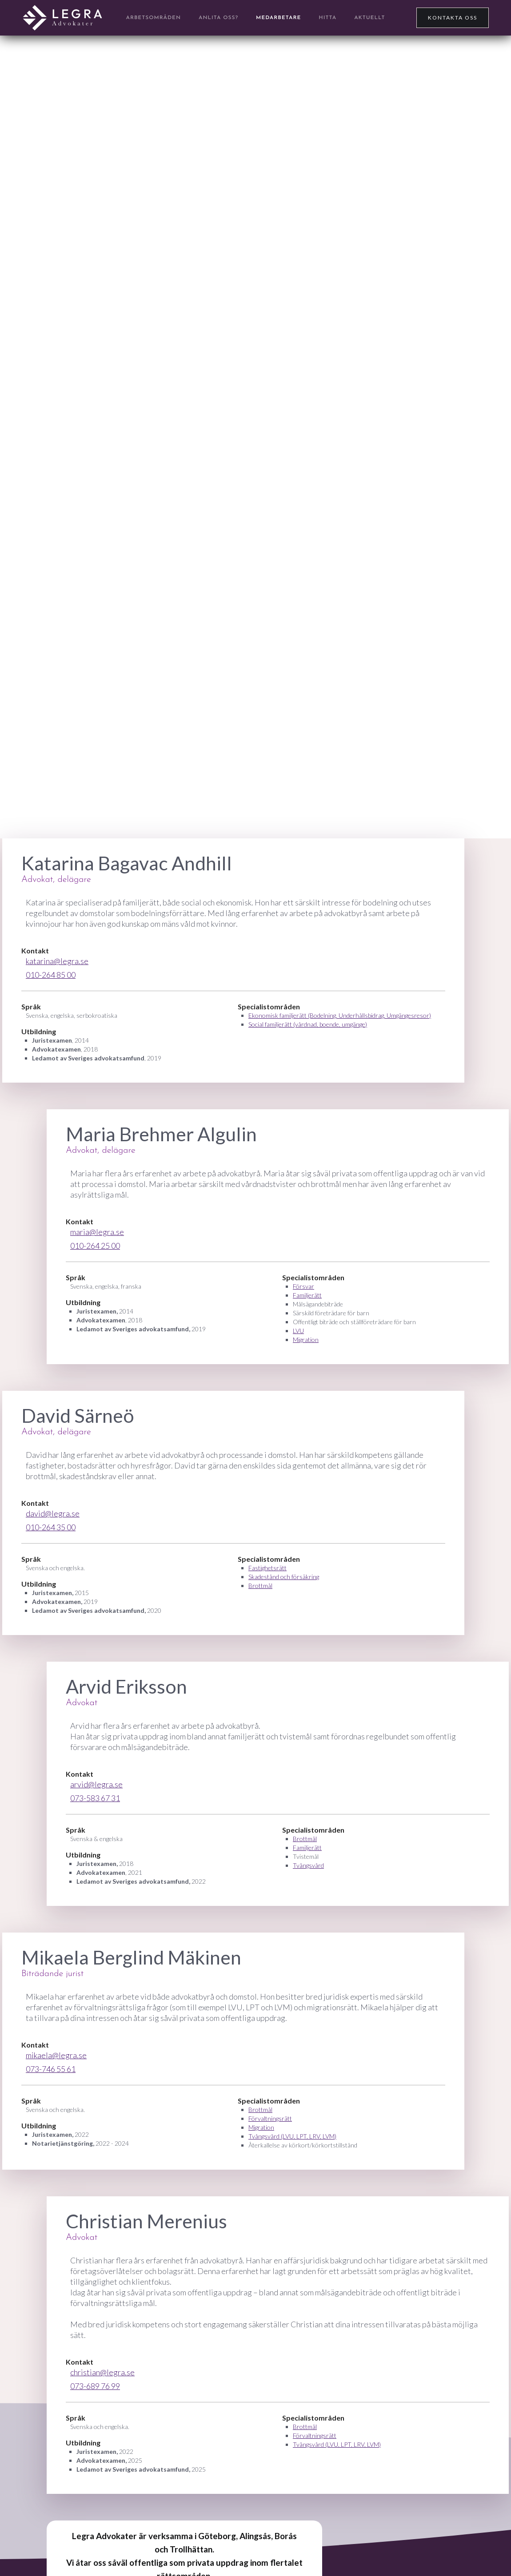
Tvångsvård (308, 1865)
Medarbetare (278, 17)
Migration (306, 1339)
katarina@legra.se (57, 961)
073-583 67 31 (95, 1798)
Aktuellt (369, 17)
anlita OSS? (218, 17)
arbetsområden (153, 17)
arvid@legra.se (96, 1784)
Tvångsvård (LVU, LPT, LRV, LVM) (292, 2136)
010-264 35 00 (51, 1527)
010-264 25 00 (95, 1245)
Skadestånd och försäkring (283, 1576)
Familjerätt (307, 1295)
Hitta (327, 17)
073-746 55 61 (51, 2069)
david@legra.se (53, 1513)
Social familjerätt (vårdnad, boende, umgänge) (307, 1024)
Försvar (303, 1286)
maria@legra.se (97, 1232)
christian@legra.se (102, 2372)
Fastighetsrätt (267, 1568)
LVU (298, 1330)
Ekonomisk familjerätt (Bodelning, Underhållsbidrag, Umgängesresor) (339, 1015)
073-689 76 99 (95, 2386)
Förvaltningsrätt (270, 2118)
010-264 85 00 (51, 975)
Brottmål (260, 1585)
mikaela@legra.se (56, 2055)
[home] (62, 17)
